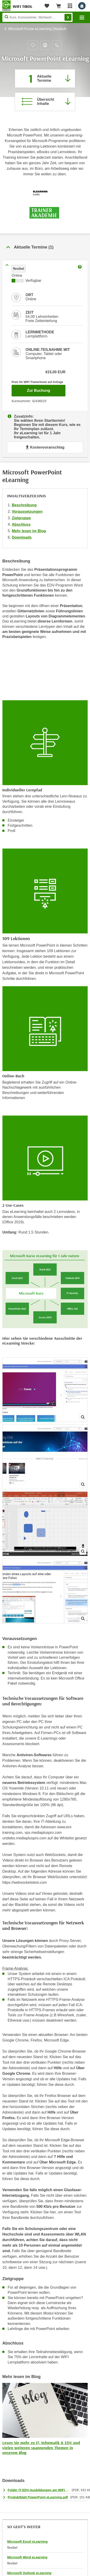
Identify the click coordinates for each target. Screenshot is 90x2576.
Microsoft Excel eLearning (27, 2541)
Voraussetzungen (27, 511)
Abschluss (21, 524)
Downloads (22, 537)
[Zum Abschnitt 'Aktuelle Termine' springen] (45, 78)
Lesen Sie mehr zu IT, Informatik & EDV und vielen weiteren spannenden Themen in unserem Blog (41, 2447)
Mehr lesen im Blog (29, 531)
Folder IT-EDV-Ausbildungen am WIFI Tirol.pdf (38, 2490)
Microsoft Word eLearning (27, 2557)
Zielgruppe (21, 518)
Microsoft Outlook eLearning (29, 2573)
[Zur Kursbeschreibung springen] (45, 101)
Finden (67, 17)
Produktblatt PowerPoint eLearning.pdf (38, 2497)
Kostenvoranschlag (45, 447)
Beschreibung (24, 505)
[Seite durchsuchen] (37, 17)
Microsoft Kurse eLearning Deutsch (37, 29)
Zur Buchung (46, 389)
